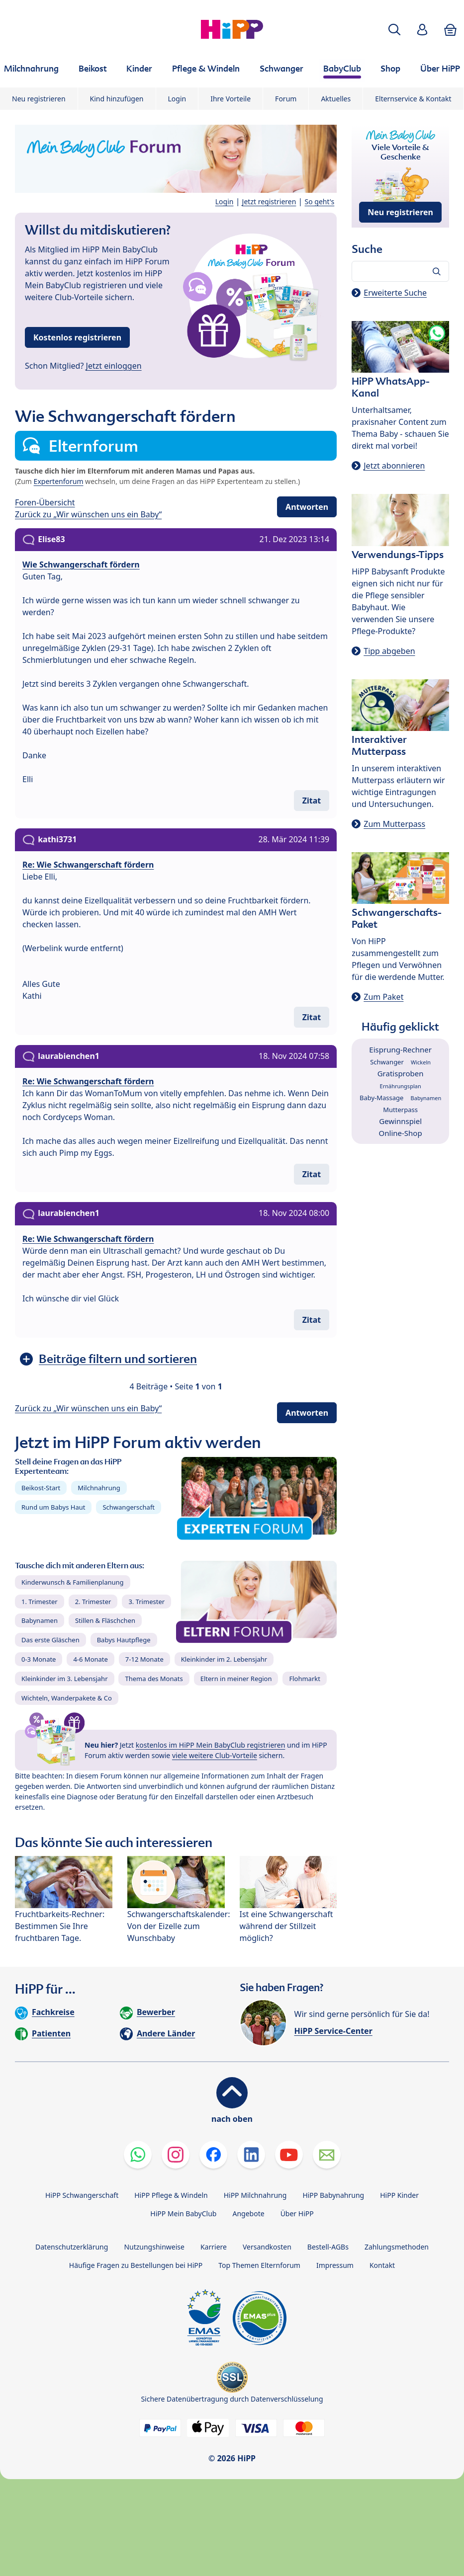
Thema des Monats (154, 1678)
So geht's (320, 201)
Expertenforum (59, 481)
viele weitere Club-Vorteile (214, 1755)
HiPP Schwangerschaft (81, 2195)
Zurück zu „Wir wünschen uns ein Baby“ (88, 514)
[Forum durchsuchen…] (400, 271)
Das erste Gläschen (50, 1639)
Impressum (335, 2265)
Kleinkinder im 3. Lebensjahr (64, 1678)
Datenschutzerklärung (71, 2247)
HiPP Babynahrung (333, 2195)
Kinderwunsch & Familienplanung (72, 1582)
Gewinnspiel (400, 1121)
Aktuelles (336, 98)
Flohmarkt (304, 1678)
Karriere (213, 2247)
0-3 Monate (38, 1659)
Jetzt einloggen (114, 365)
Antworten (306, 506)
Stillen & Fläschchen (105, 1620)
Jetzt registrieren (269, 201)
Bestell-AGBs (328, 2247)
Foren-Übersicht (45, 502)
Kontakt (382, 2265)
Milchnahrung (99, 1487)
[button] (394, 29)
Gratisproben (400, 1073)
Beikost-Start (40, 1487)
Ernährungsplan (400, 1086)
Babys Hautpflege (124, 1639)
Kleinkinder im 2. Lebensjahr (224, 1659)
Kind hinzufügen (117, 98)
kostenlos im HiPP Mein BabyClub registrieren (210, 1745)
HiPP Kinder (399, 2195)
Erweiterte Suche (395, 292)
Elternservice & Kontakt (413, 98)
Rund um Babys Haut (53, 1507)
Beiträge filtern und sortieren (118, 1359)
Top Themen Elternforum (259, 2265)
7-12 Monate (144, 1659)
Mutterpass (400, 1109)
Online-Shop (400, 1133)
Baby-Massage (381, 1097)
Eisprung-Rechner (400, 1049)
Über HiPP (297, 2213)
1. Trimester (39, 1601)
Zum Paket (383, 996)
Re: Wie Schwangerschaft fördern (88, 864)
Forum (285, 98)
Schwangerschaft (128, 1507)
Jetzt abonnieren (394, 465)
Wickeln (421, 1062)
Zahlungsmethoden (397, 2247)
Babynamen (39, 1620)
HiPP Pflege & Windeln (170, 2195)
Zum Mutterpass (394, 823)
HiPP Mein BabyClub (183, 2213)
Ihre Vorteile (230, 98)
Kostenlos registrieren (77, 337)
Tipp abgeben (389, 650)
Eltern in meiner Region (236, 1678)
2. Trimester (93, 1601)
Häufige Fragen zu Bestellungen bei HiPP (135, 2265)
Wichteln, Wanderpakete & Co (66, 1697)
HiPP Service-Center (333, 2030)
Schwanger (387, 1061)
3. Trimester (146, 1601)
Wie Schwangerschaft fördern (81, 564)
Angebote (248, 2213)
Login (177, 98)
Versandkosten (267, 2247)
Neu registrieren (39, 98)
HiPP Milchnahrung (255, 2195)
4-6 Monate (90, 1659)
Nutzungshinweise (154, 2247)
